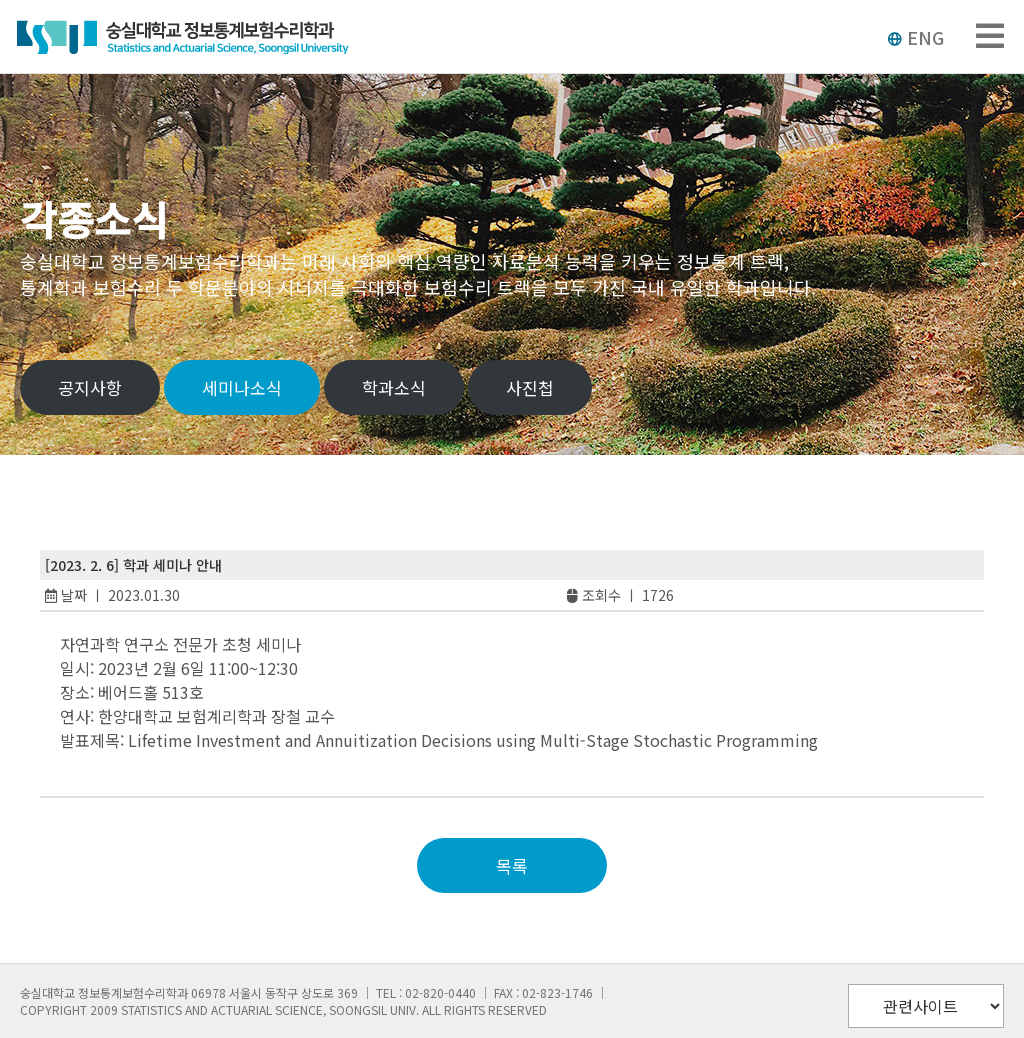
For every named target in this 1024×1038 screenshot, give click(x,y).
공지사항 (90, 387)
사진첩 (530, 387)
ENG (915, 37)
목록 (512, 865)
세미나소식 (242, 387)
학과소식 (394, 387)
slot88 (99, 764)
